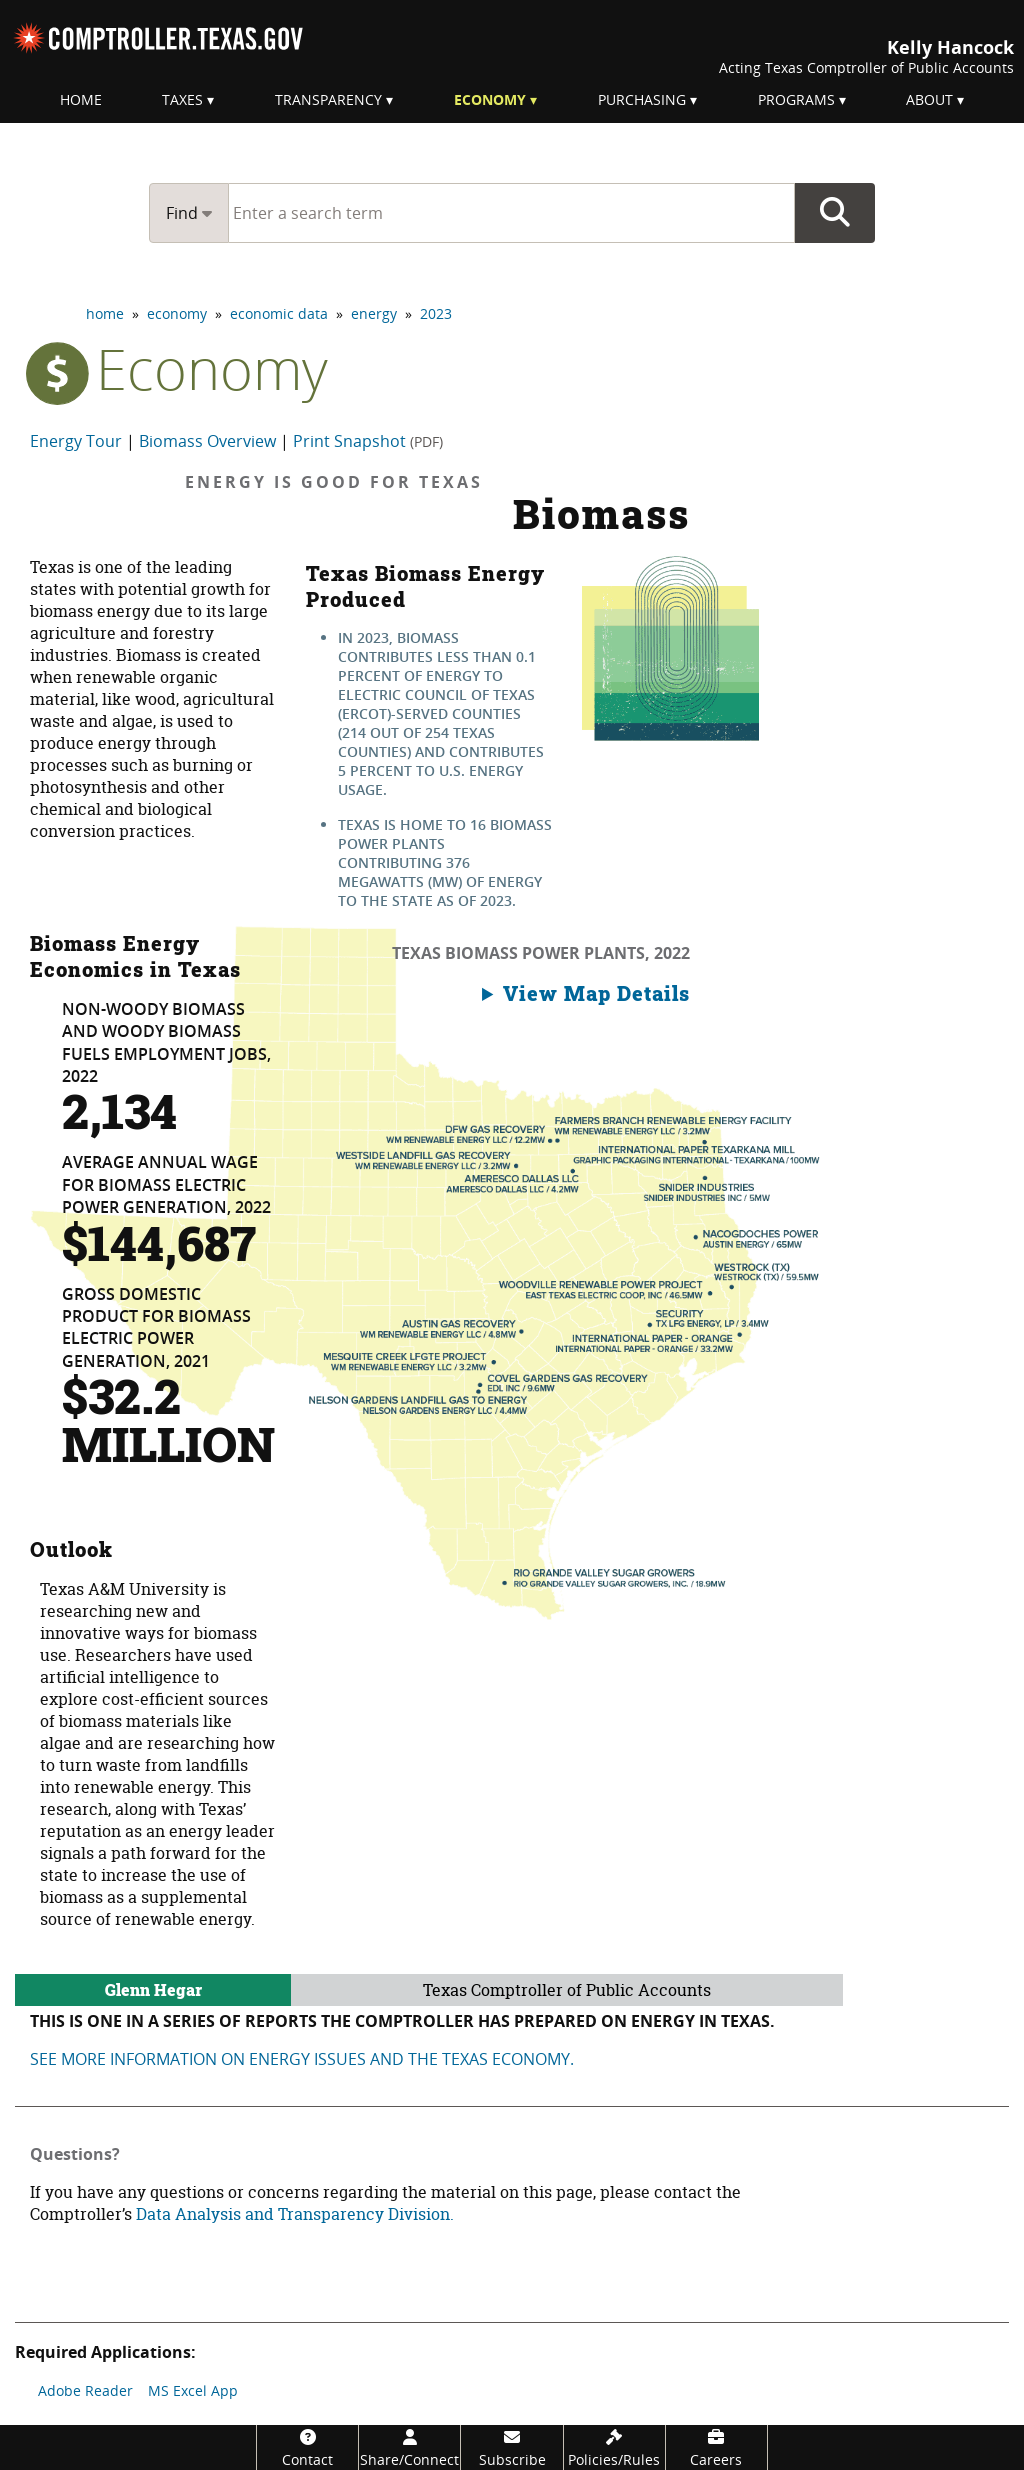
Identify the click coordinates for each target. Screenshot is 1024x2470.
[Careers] (716, 2447)
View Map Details (596, 993)
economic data (279, 313)
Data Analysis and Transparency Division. (295, 2214)
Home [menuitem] (81, 99)
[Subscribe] (511, 2447)
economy (177, 313)
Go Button (835, 213)
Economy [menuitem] (490, 99)
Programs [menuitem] (796, 99)
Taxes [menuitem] (182, 99)
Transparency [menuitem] (328, 99)
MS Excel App (193, 2390)
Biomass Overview (207, 441)
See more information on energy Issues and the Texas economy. (302, 2059)
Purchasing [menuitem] (642, 99)
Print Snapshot (368, 441)
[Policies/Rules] (614, 2447)
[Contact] (307, 2447)
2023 (436, 313)
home (105, 313)
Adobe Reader (85, 2390)
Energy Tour (76, 441)
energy (374, 313)
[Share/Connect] (409, 2447)
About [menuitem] (929, 99)
